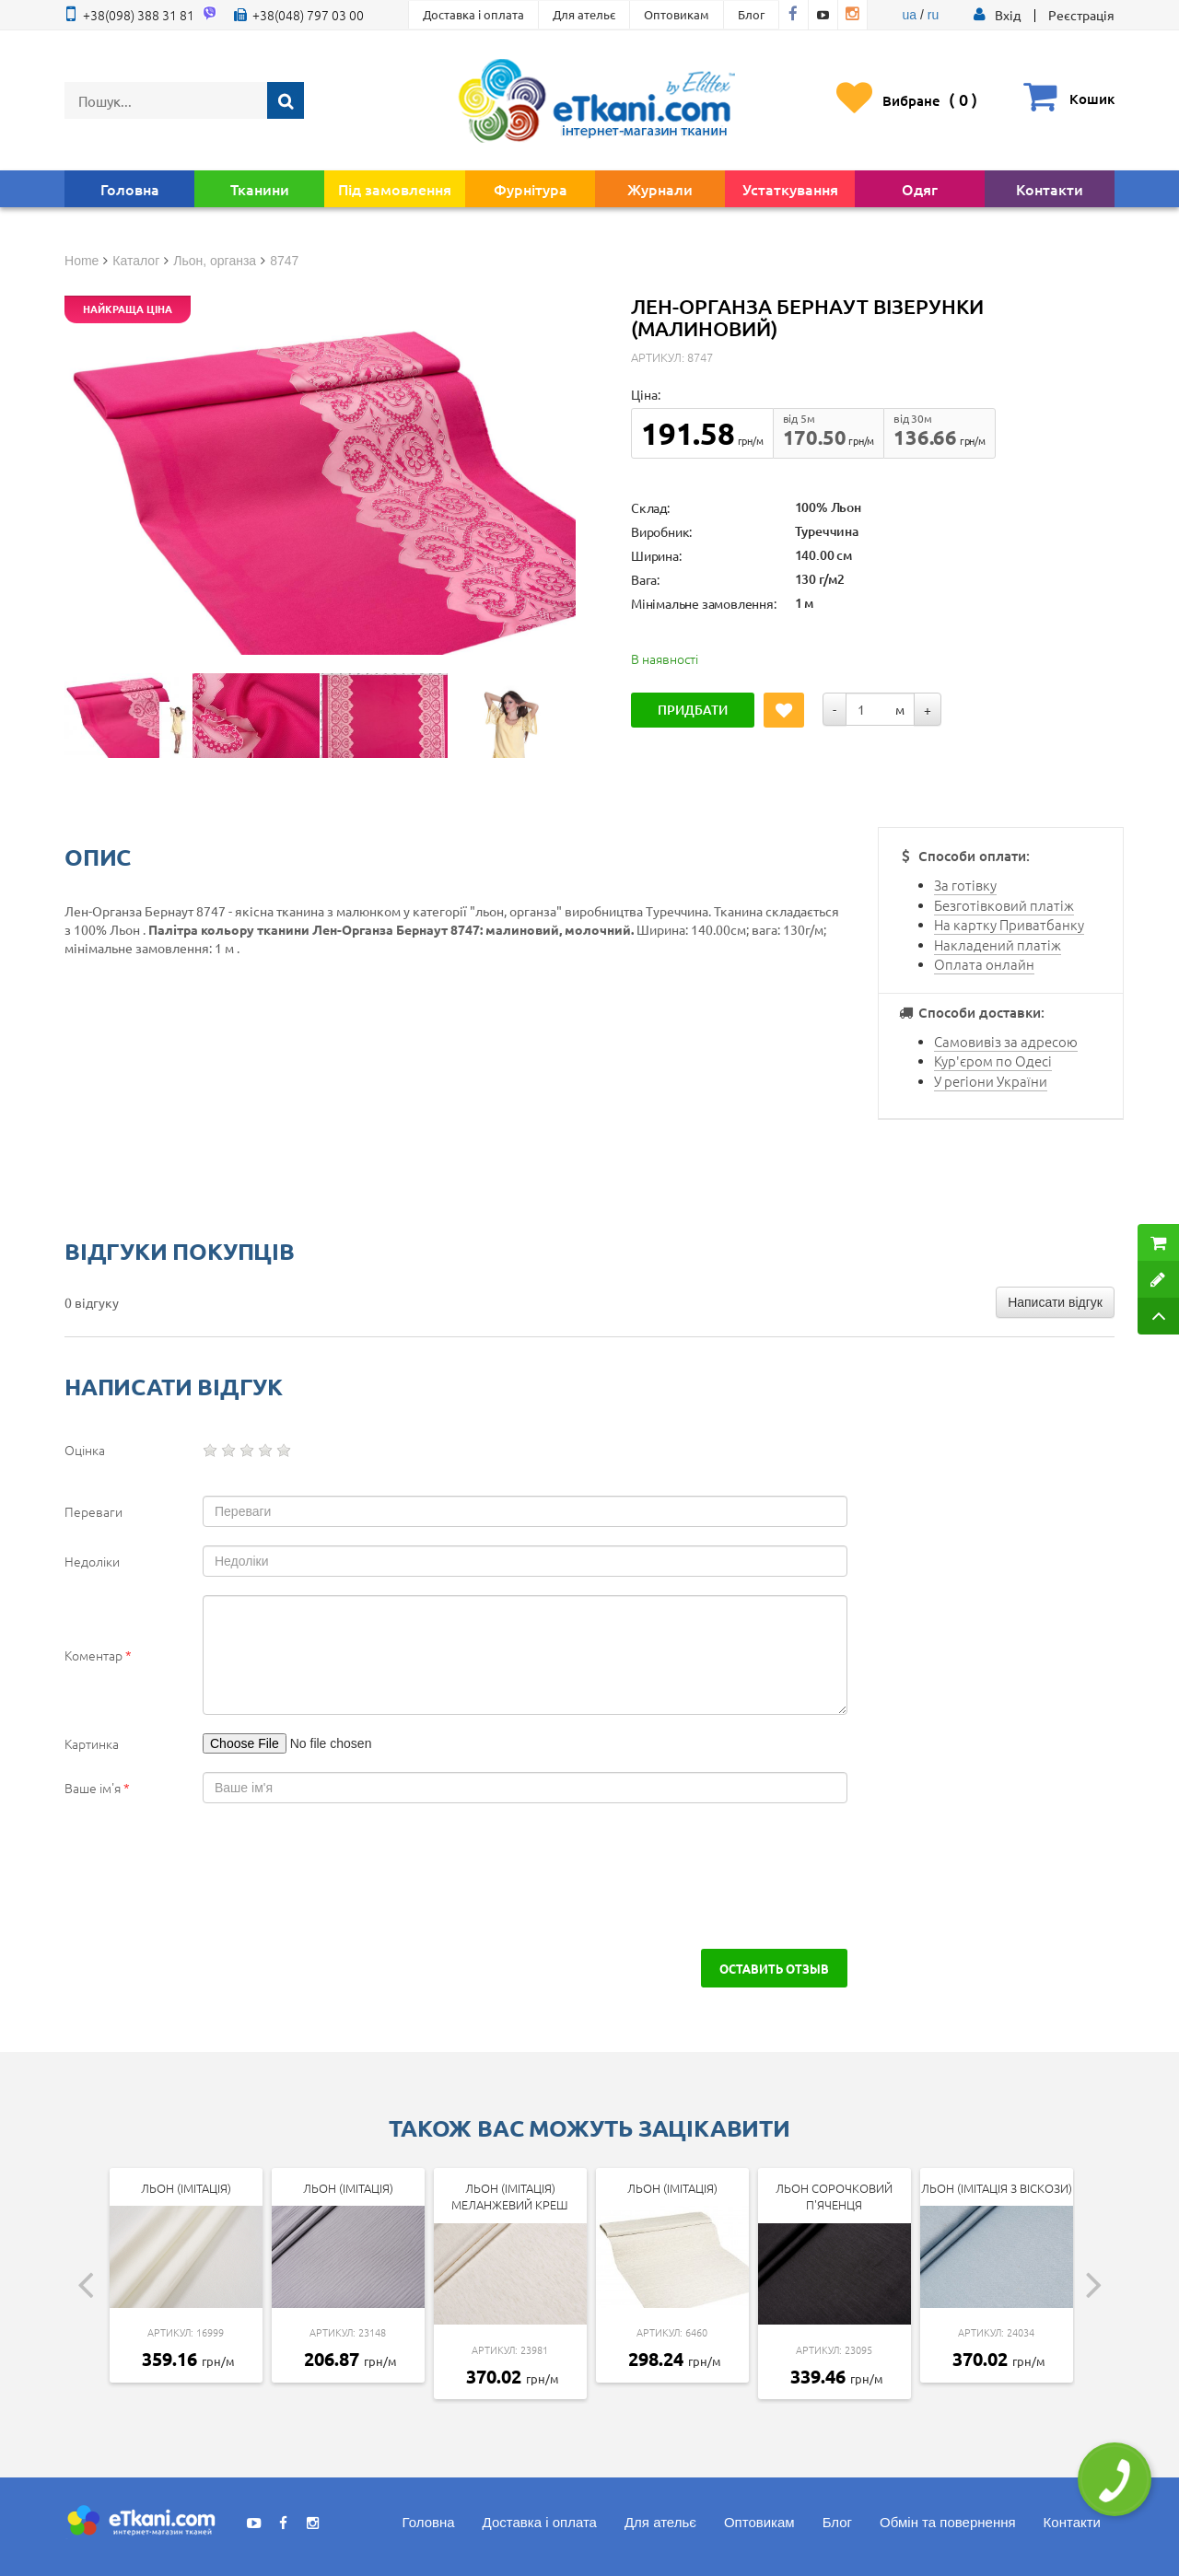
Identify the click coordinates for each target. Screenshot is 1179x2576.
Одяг (920, 189)
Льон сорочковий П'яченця (834, 2196)
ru (933, 14)
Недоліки (92, 1561)
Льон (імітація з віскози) (996, 2188)
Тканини (259, 189)
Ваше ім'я (97, 1787)
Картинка (91, 1743)
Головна (129, 189)
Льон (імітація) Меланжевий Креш (509, 2196)
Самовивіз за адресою (1006, 1041)
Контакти (1049, 189)
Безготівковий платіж (1004, 905)
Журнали (660, 189)
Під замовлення (394, 189)
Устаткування (790, 189)
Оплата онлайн (984, 963)
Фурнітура (530, 189)
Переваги (93, 1511)
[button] (1008, 15)
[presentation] (223, 1876)
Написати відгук (1055, 1302)
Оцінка (84, 1449)
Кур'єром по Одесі (993, 1060)
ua (910, 14)
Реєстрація (1081, 14)
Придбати (693, 709)
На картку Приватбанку (1009, 924)
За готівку (965, 884)
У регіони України (990, 1080)
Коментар (98, 1655)
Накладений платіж (997, 944)
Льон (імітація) (186, 2188)
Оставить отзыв (774, 1968)
